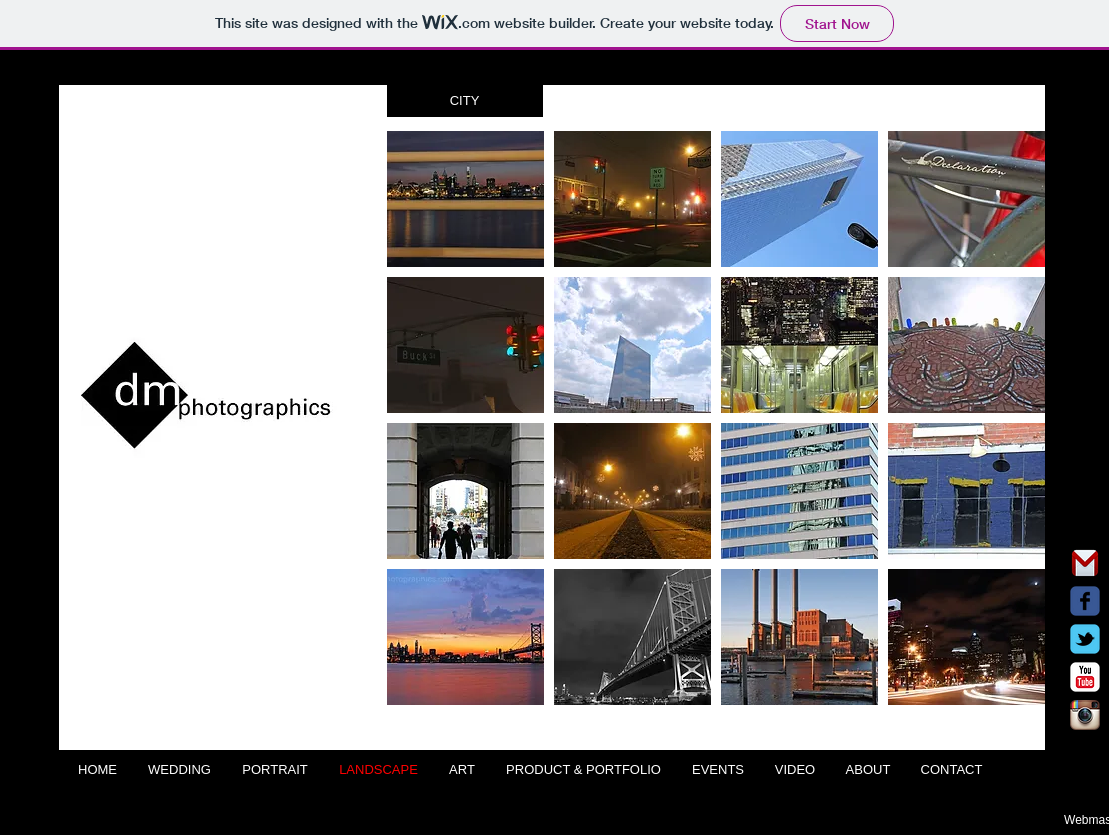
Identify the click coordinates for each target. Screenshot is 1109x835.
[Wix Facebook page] (1085, 601)
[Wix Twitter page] (1085, 639)
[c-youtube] (1085, 677)
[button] (465, 101)
